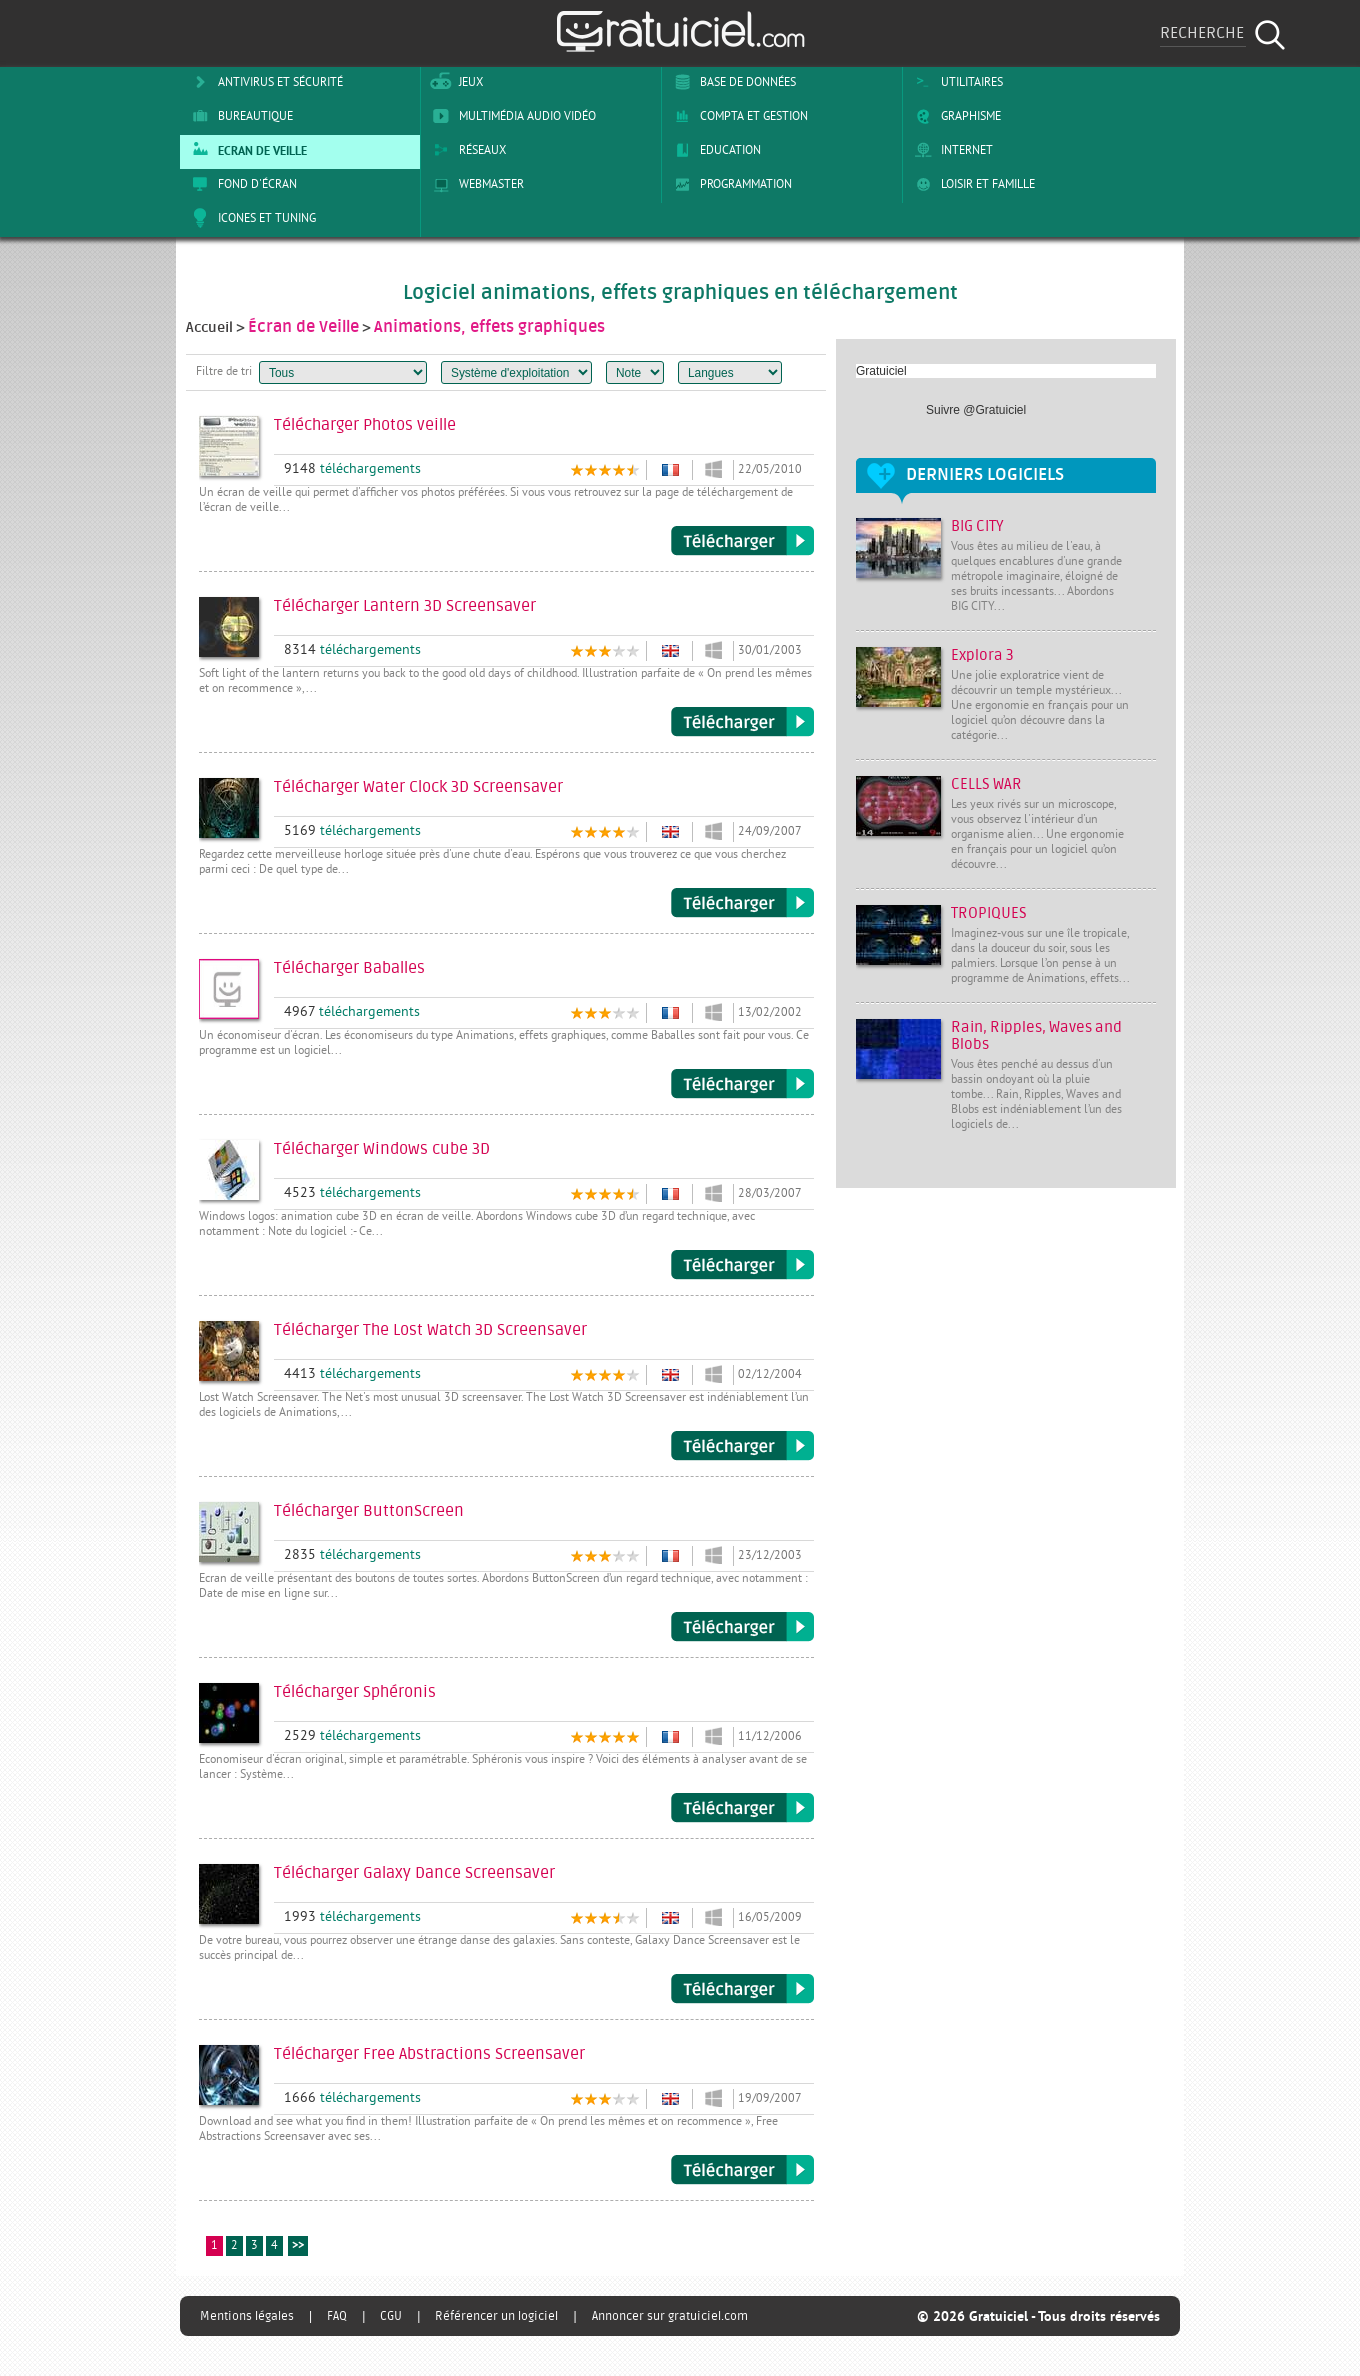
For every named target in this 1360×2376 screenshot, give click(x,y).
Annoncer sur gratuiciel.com (670, 2316)
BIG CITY (977, 526)
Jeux (454, 82)
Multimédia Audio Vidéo (511, 116)
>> (298, 2246)
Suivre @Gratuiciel (976, 410)
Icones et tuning (250, 218)
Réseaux (466, 150)
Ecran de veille (246, 150)
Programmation (729, 184)
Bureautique (239, 116)
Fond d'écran (241, 184)
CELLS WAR (986, 784)
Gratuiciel (881, 371)
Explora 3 (982, 655)
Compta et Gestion (737, 116)
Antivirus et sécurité (264, 82)
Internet (950, 150)
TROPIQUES (989, 913)
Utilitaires (955, 82)
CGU (391, 2316)
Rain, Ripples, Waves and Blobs (1036, 1036)
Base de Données (731, 82)
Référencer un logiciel (496, 2316)
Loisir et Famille (971, 184)
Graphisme (954, 116)
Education (714, 150)
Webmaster (475, 184)
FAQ (337, 2316)
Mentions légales (247, 2316)
